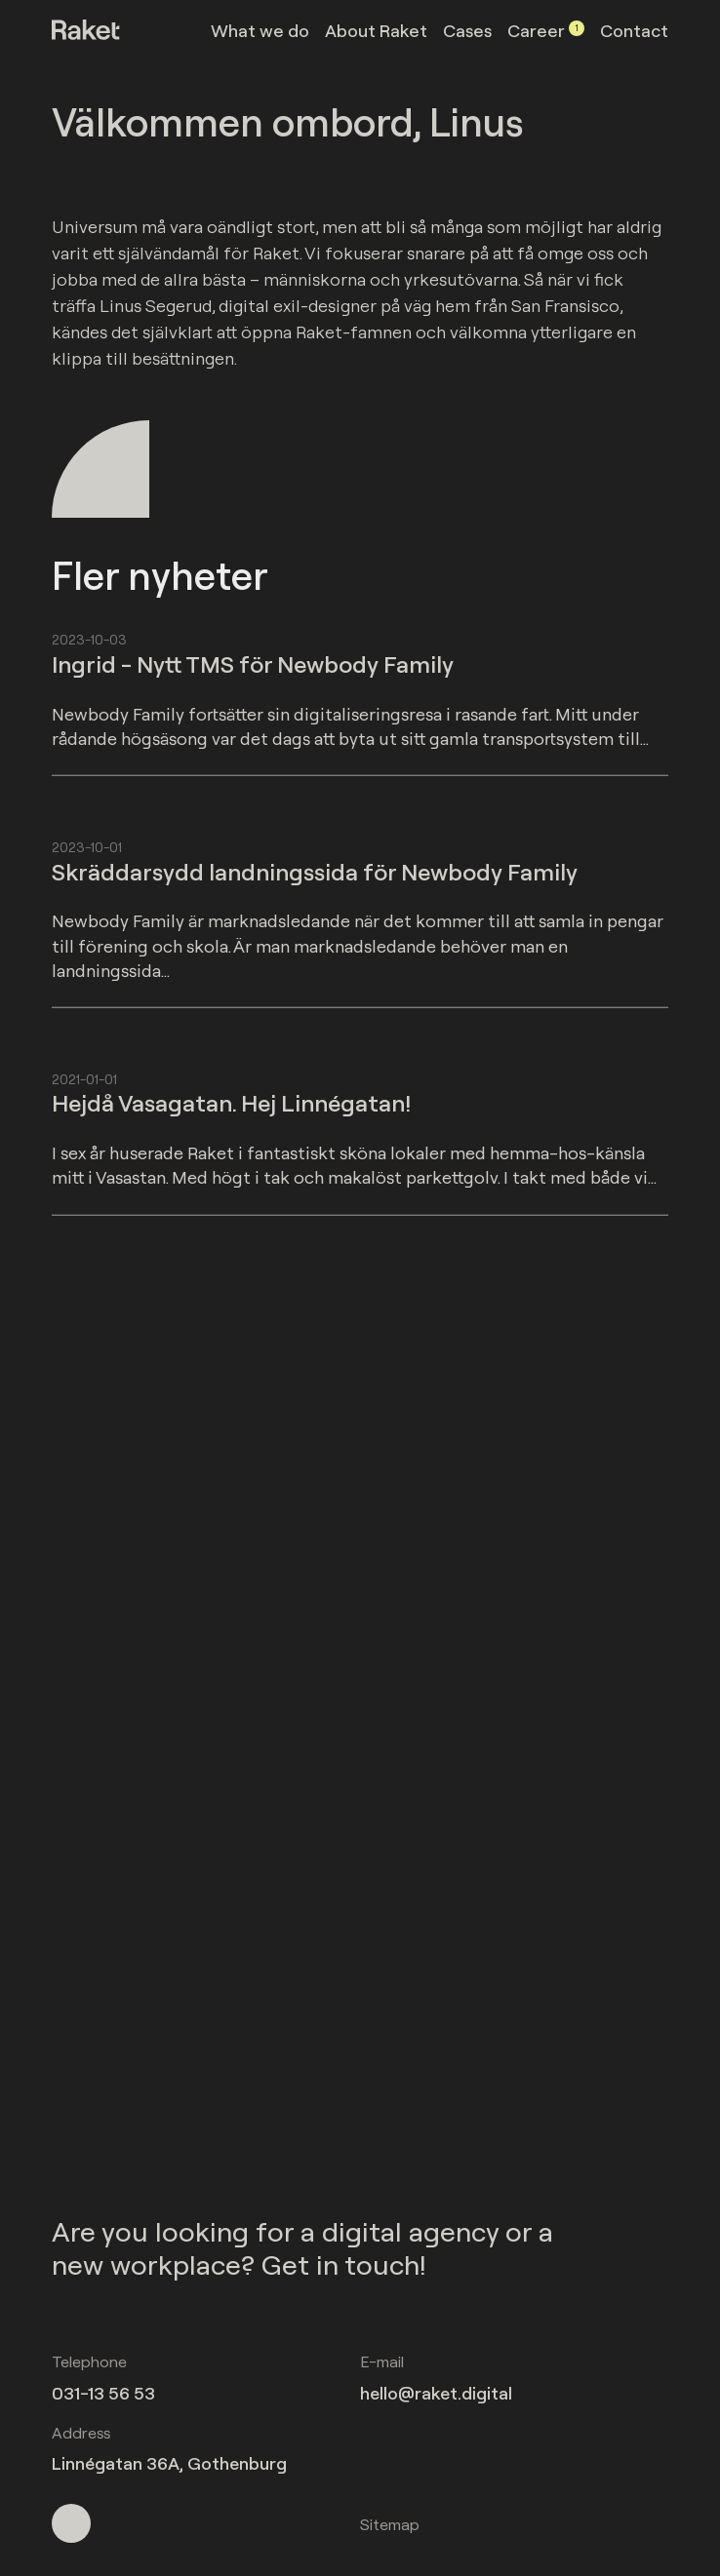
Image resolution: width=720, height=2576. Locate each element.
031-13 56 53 (103, 2393)
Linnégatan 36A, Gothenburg (169, 2463)
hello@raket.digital (436, 2393)
